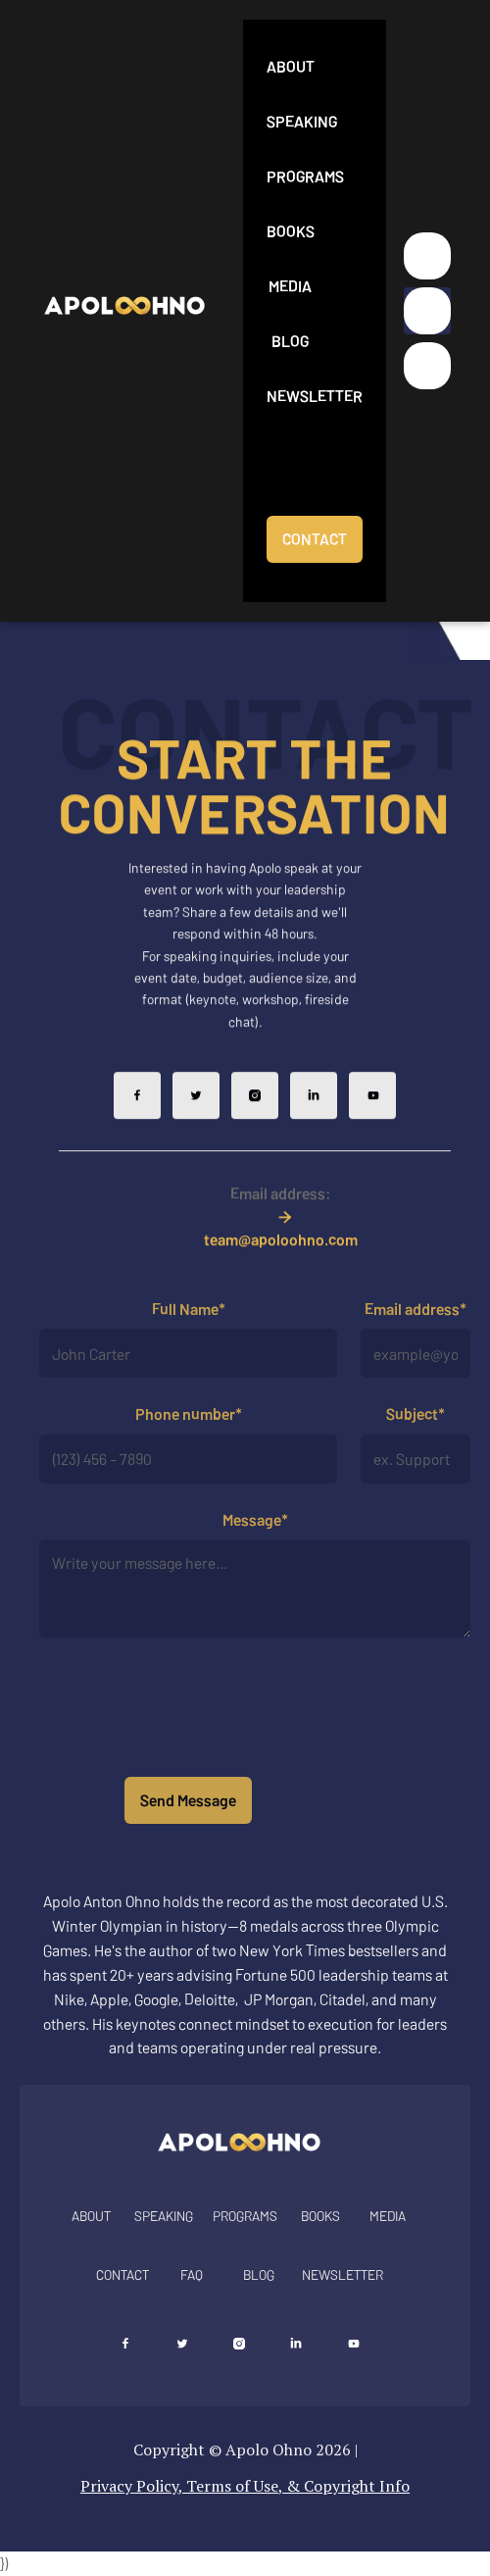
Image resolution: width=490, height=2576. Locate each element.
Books (291, 231)
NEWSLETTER (342, 2274)
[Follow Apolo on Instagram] (254, 1121)
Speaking (302, 121)
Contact (122, 2274)
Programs (305, 176)
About (291, 66)
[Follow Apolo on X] (196, 1121)
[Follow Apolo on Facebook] (137, 1121)
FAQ (191, 2274)
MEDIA (387, 2215)
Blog (290, 340)
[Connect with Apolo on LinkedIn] (295, 2343)
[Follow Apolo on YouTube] (372, 1121)
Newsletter (315, 395)
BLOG (258, 2274)
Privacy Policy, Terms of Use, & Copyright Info (245, 2486)
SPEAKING (163, 2215)
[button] (427, 310)
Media (290, 286)
